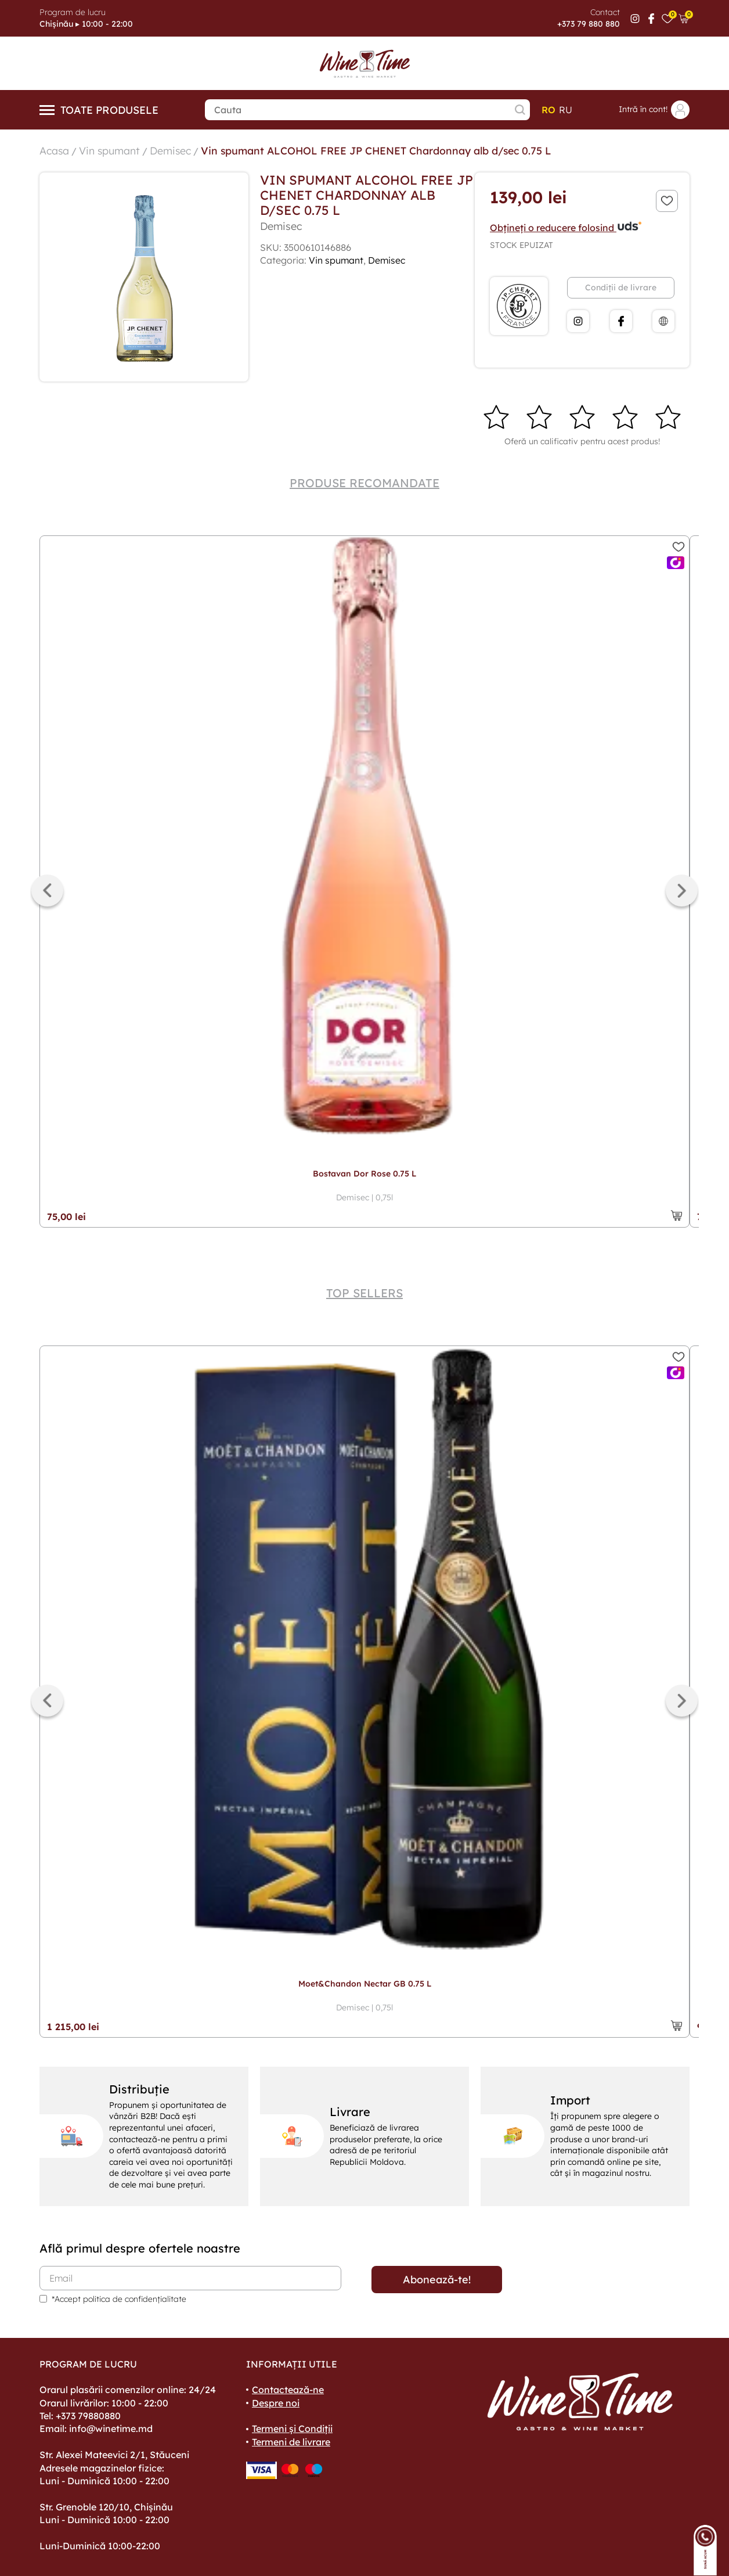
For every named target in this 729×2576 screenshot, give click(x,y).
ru (565, 110)
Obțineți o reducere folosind (566, 227)
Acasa (54, 150)
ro (548, 110)
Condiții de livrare (620, 287)
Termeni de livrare (291, 2441)
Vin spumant (110, 150)
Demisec (172, 150)
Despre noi (275, 2402)
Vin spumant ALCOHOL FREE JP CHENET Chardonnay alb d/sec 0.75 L (381, 150)
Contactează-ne (288, 2389)
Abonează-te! (437, 2279)
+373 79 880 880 (588, 24)
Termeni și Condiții (292, 2428)
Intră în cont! (654, 109)
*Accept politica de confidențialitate (119, 2298)
